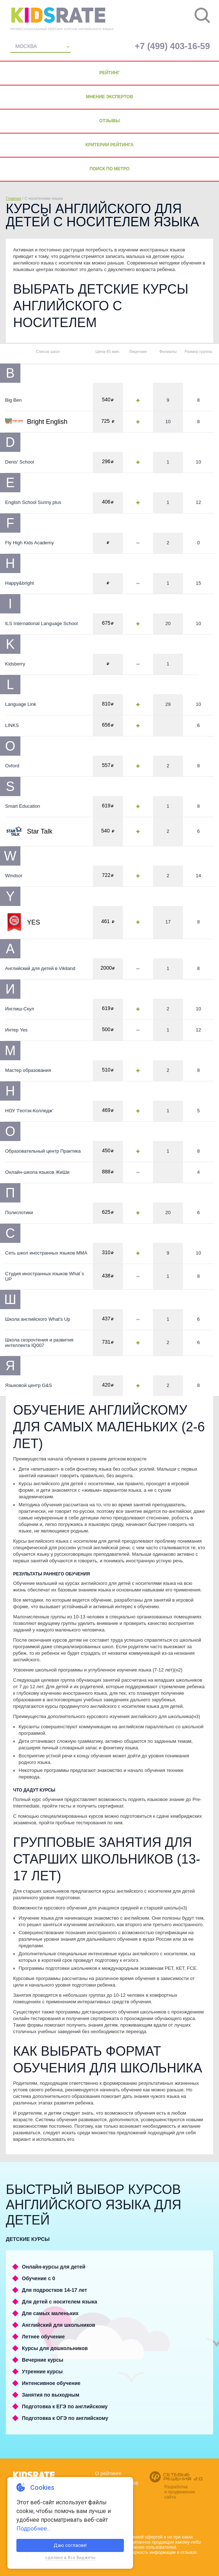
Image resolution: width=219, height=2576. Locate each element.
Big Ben (13, 400)
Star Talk (39, 831)
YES (33, 922)
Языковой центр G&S (28, 1385)
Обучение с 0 (38, 2278)
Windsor (14, 875)
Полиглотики (19, 1212)
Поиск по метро (110, 168)
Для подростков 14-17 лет (54, 2290)
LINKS (12, 725)
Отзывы (109, 120)
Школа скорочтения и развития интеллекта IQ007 (39, 1342)
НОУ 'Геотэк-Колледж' (29, 1110)
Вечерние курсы (42, 2360)
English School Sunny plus (33, 502)
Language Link (20, 704)
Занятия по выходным (50, 2395)
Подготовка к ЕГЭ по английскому (64, 2406)
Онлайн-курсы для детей (53, 2267)
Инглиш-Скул (19, 1008)
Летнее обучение (43, 2337)
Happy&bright (19, 583)
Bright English (47, 421)
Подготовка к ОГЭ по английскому (65, 2418)
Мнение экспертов (109, 96)
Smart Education (22, 806)
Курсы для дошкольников (55, 2348)
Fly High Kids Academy (29, 542)
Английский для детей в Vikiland (40, 968)
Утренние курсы (42, 2371)
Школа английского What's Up (37, 1319)
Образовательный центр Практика (43, 1151)
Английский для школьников (58, 2325)
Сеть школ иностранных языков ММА (46, 1253)
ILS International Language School (41, 623)
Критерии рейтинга (110, 144)
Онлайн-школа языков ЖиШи (37, 1172)
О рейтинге (108, 2473)
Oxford (12, 765)
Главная (13, 198)
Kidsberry (15, 664)
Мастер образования (28, 1070)
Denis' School (19, 462)
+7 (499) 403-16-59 (172, 46)
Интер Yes (16, 1030)
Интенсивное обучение (51, 2383)
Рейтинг (109, 72)
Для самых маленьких (50, 2313)
